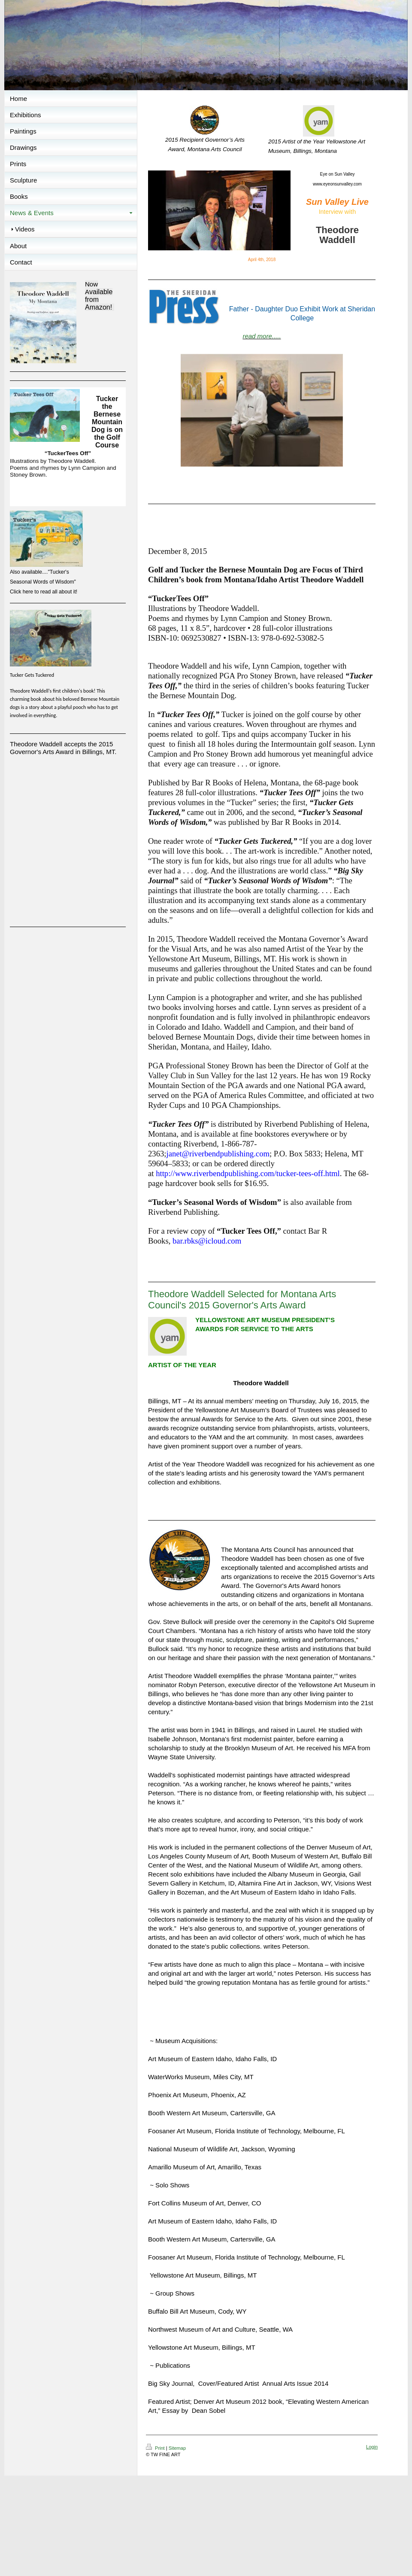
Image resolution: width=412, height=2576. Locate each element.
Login (372, 2446)
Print (156, 2448)
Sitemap (177, 2448)
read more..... (261, 336)
